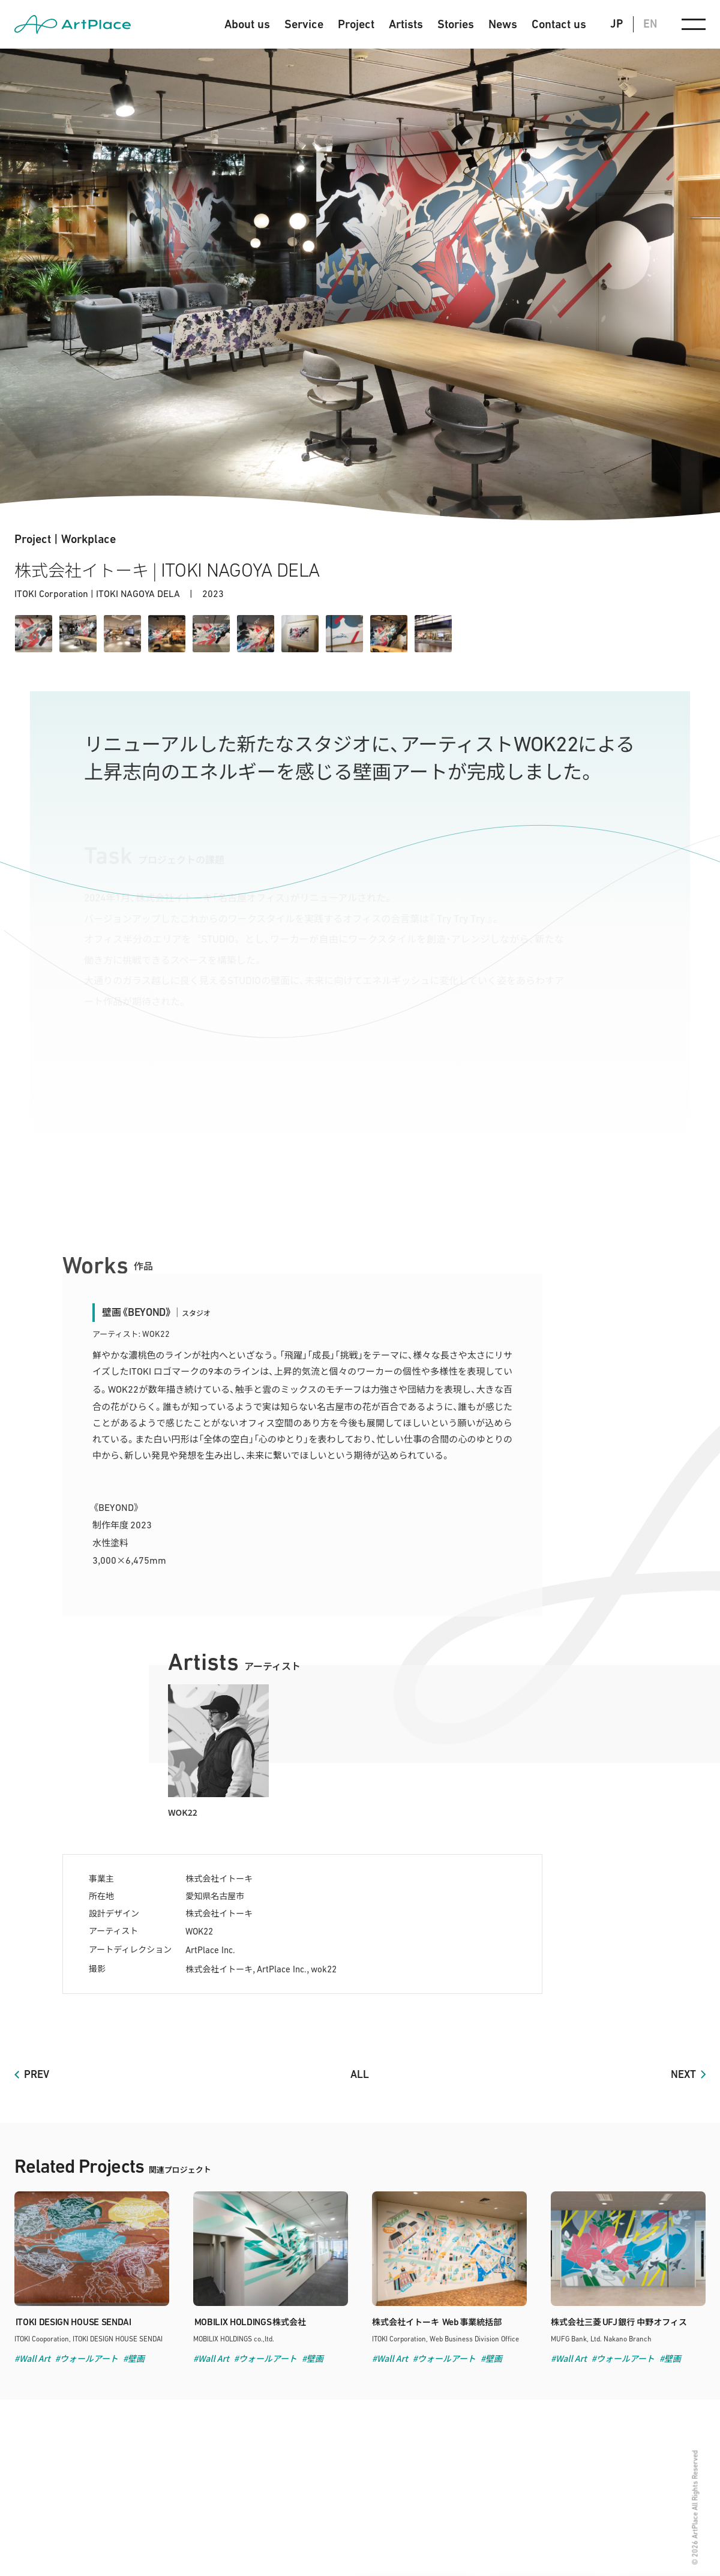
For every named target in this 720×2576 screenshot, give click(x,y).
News (502, 24)
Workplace (88, 539)
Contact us (559, 24)
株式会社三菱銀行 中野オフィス (619, 2322)
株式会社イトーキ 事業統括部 (437, 2322)
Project (356, 24)
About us (247, 24)
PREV (36, 2074)
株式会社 (250, 2322)
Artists (406, 24)
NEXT (683, 2074)
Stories (455, 24)
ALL (359, 2074)
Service (303, 24)
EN (650, 24)
